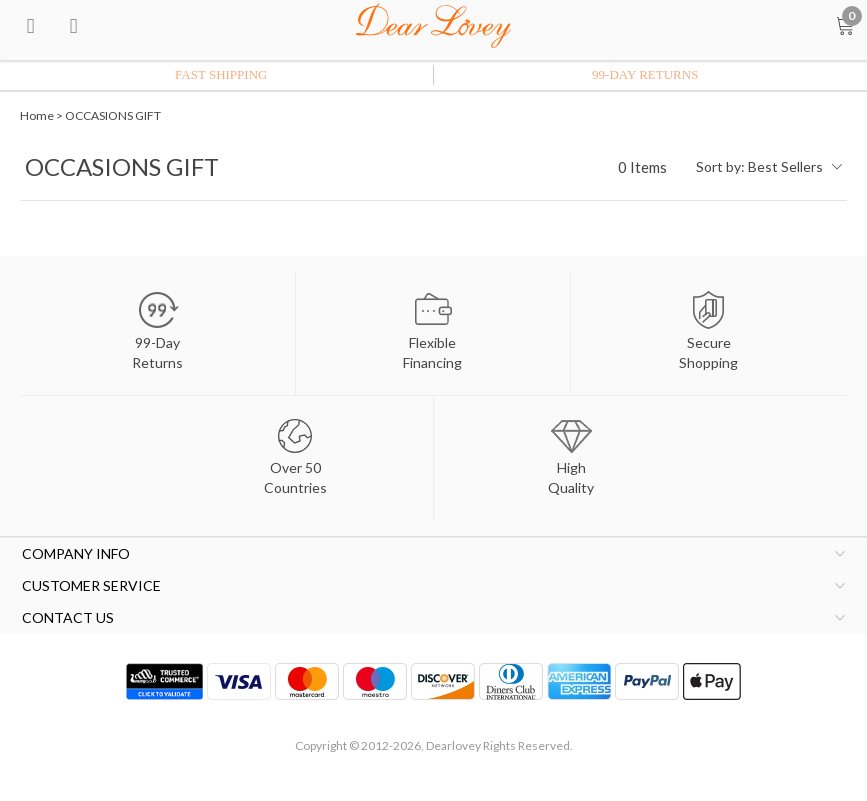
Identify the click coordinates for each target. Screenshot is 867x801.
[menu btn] (31, 25)
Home (37, 115)
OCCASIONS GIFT (113, 115)
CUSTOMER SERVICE (91, 585)
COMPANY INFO (76, 553)
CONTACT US (68, 617)
